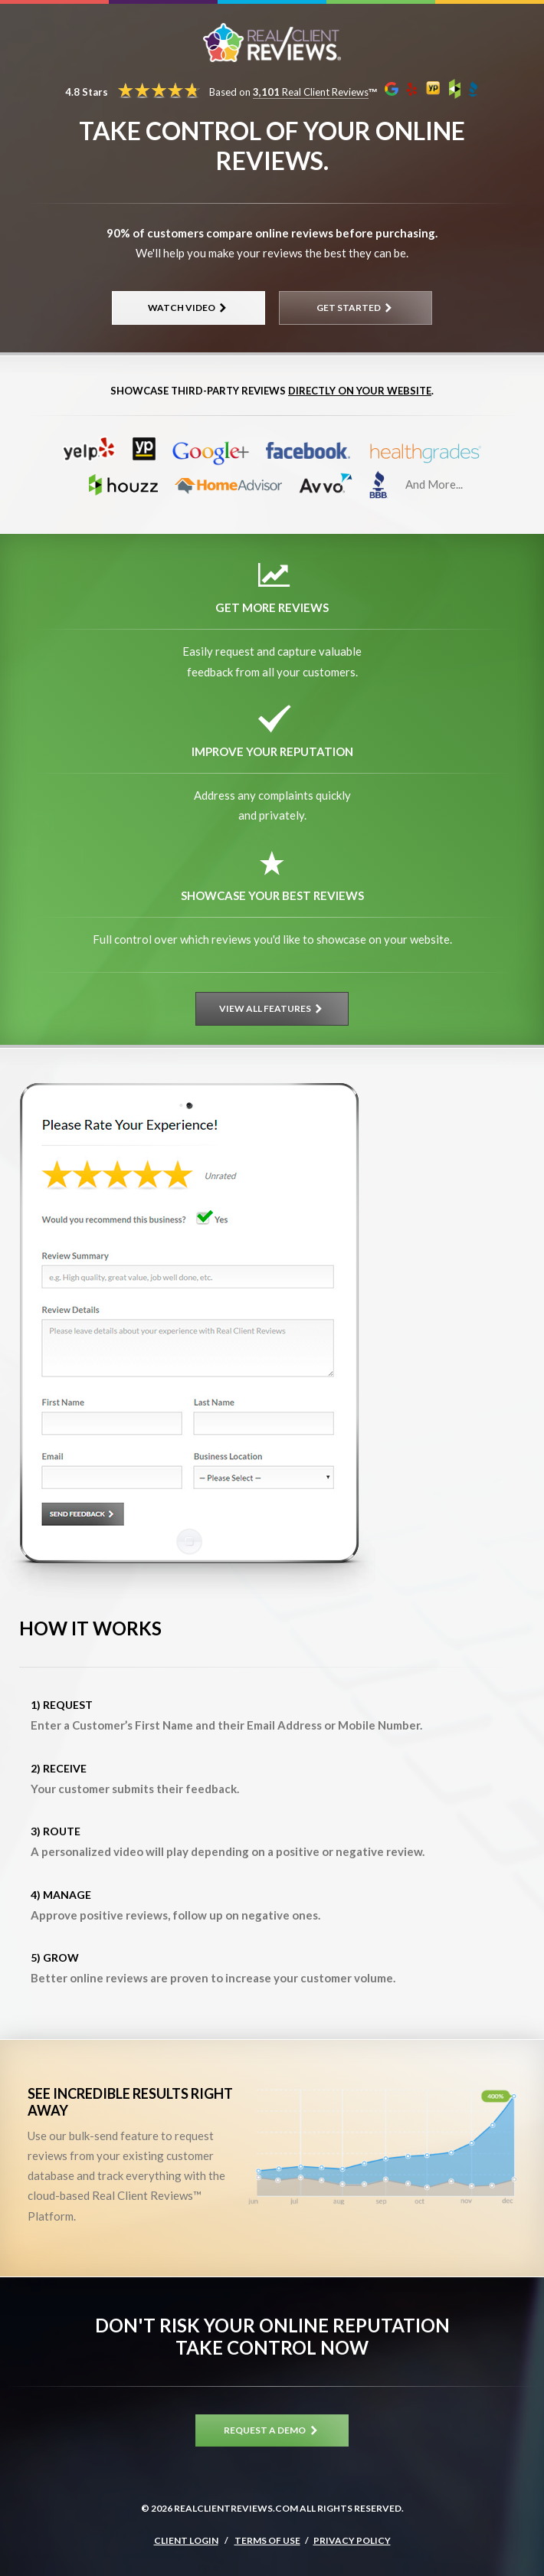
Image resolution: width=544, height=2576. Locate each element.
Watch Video (189, 307)
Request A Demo (272, 2430)
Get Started (355, 307)
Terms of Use (267, 2540)
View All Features (272, 1008)
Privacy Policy (352, 2540)
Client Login (186, 2540)
